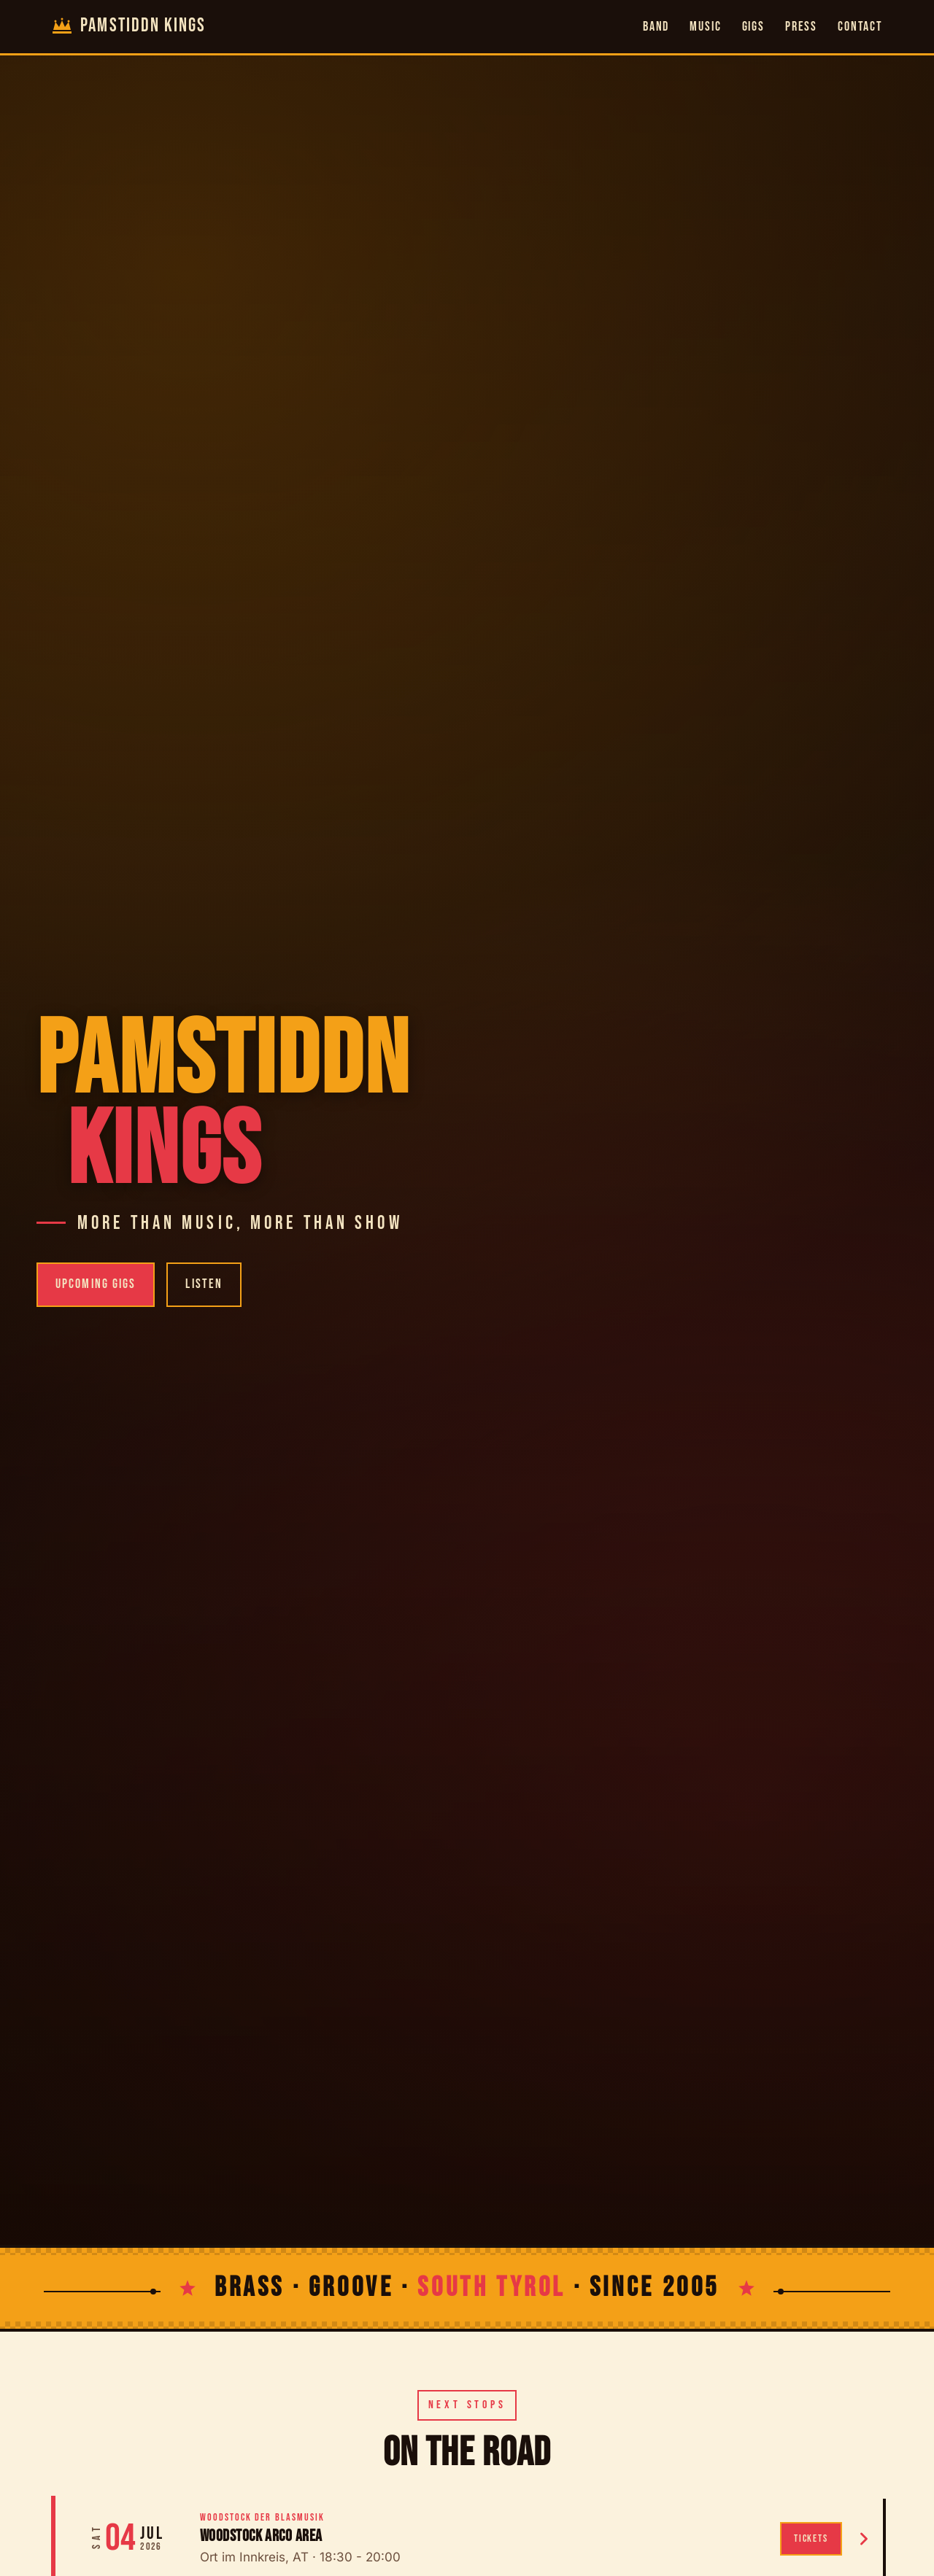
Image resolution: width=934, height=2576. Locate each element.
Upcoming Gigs (95, 1284)
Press (801, 26)
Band (656, 26)
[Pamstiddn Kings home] (128, 27)
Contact (860, 26)
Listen (204, 1284)
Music (705, 26)
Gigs (753, 26)
